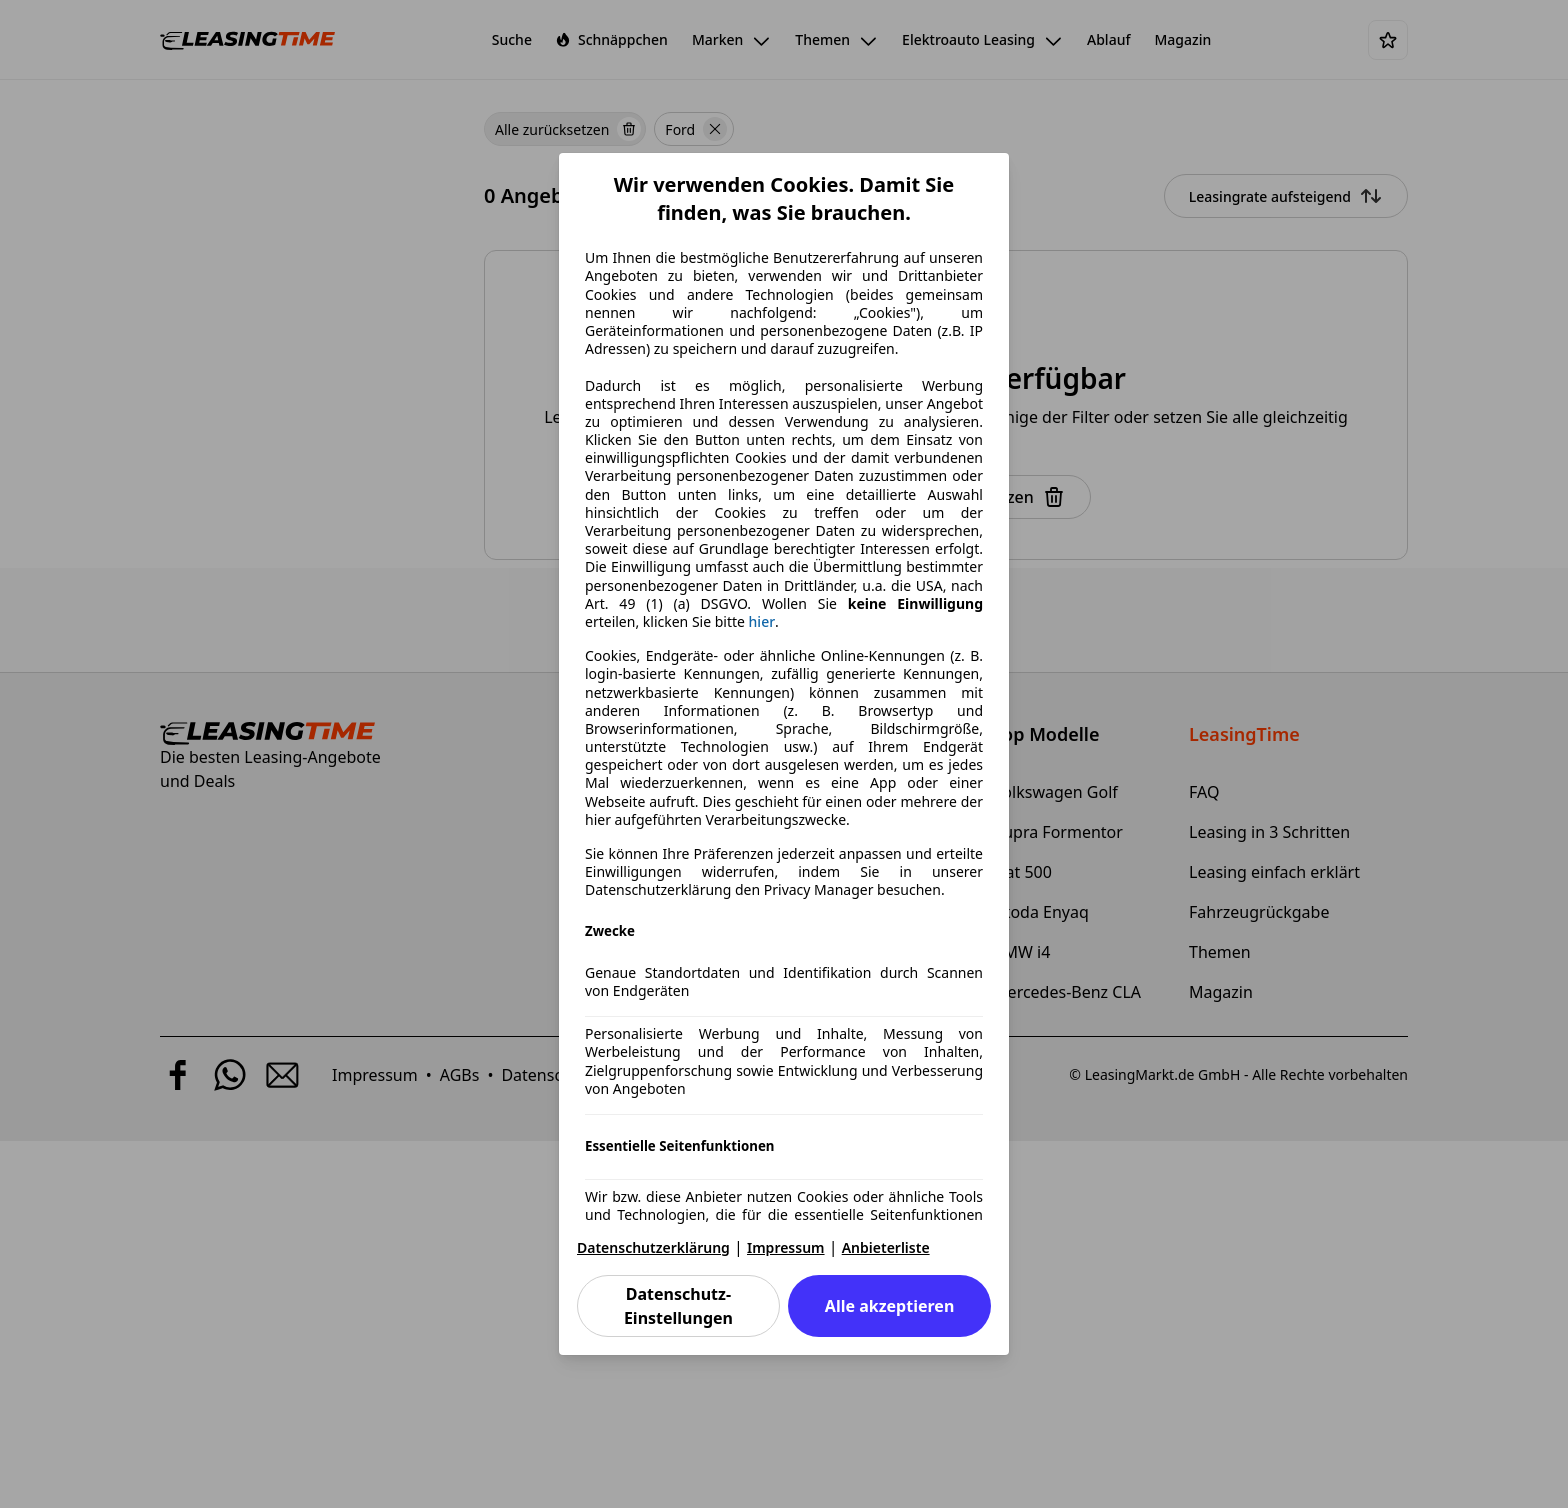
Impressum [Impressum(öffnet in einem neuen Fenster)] (786, 1247)
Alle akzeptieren (889, 1306)
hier (762, 622)
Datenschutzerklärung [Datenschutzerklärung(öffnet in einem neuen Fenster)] (653, 1247)
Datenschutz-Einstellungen (678, 1306)
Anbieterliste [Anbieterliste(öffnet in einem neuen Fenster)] (886, 1247)
